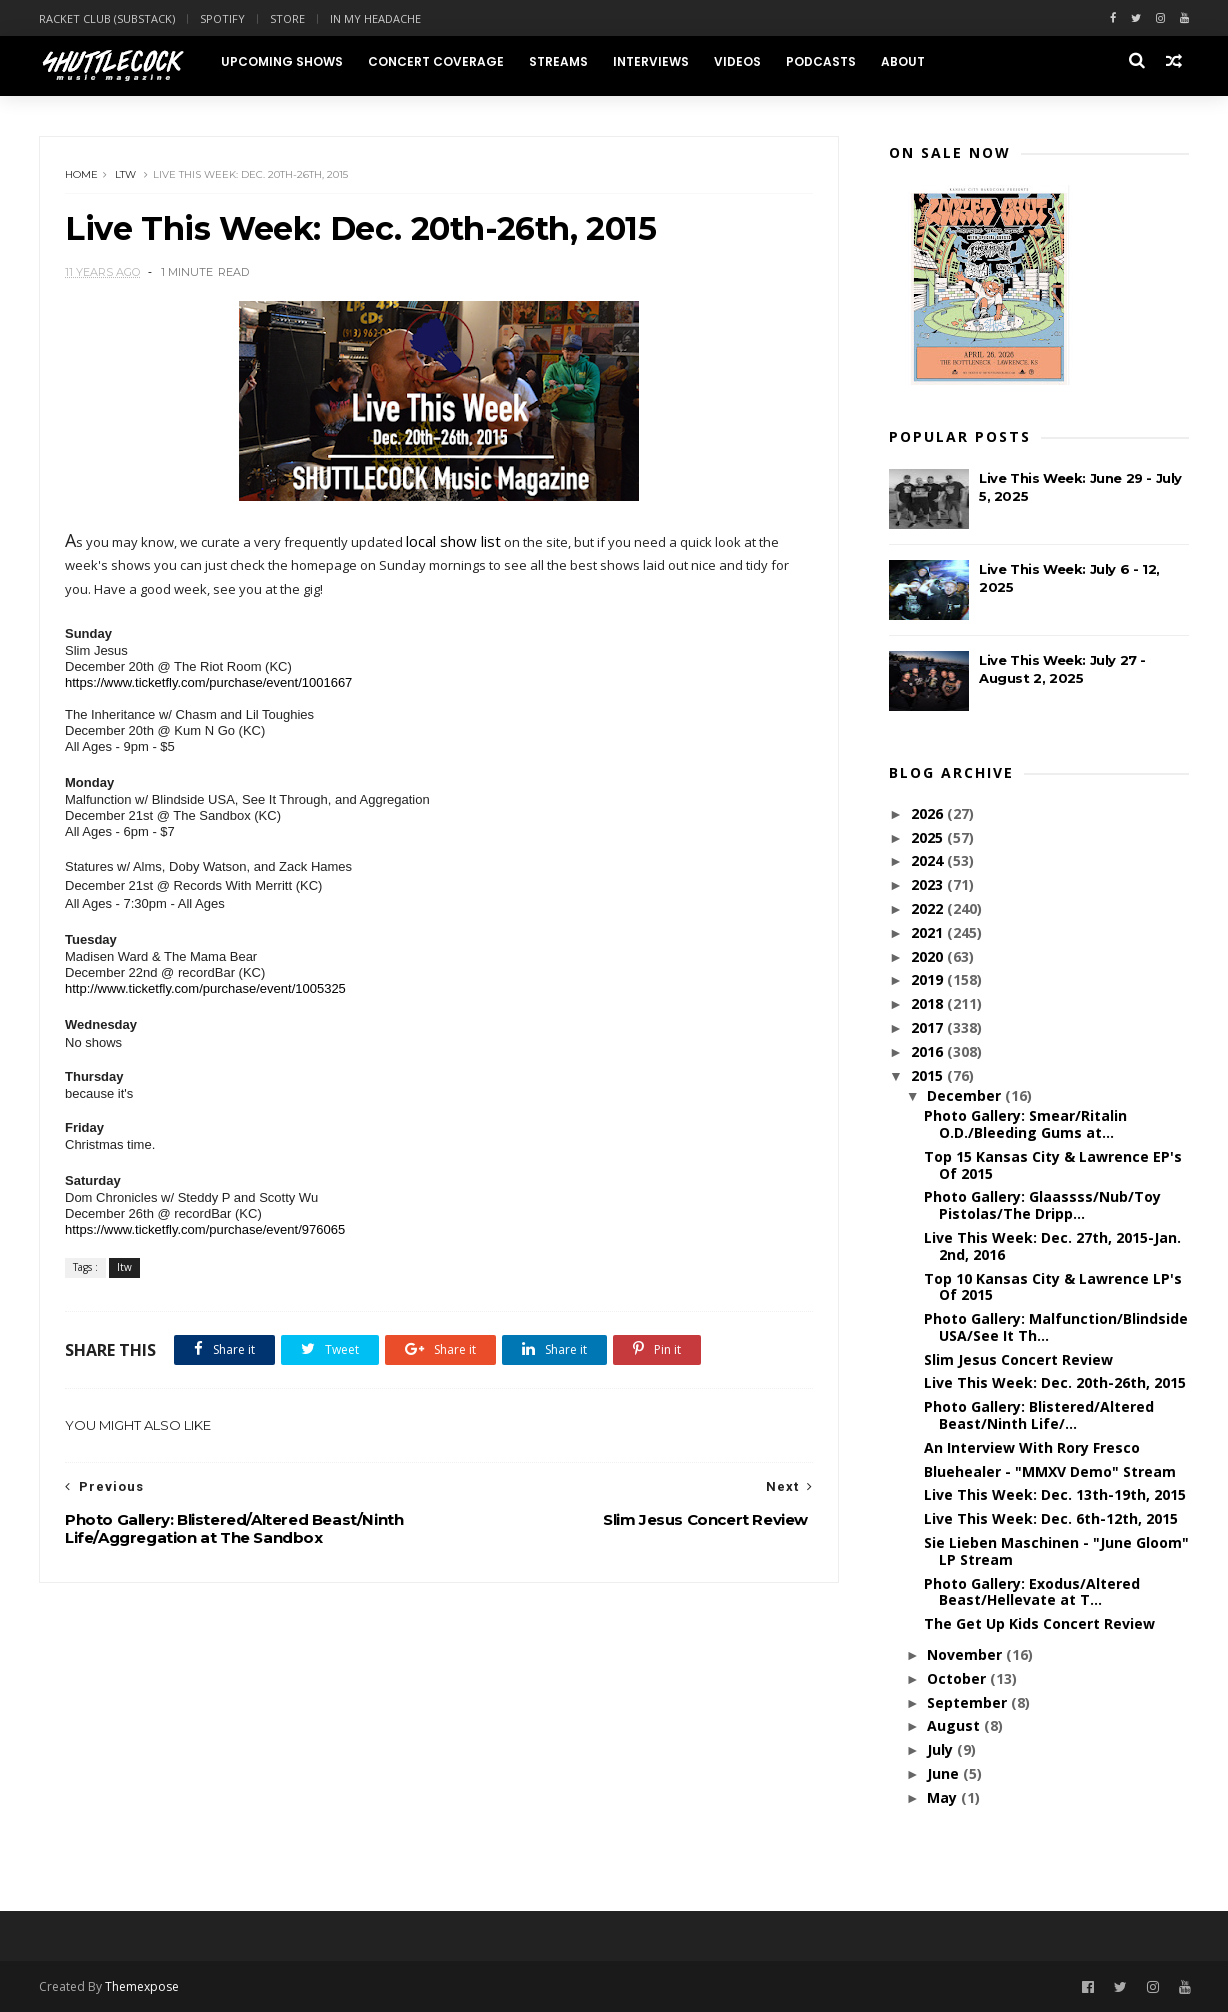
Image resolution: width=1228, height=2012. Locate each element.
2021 (929, 932)
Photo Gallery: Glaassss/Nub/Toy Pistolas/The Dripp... (1042, 1205)
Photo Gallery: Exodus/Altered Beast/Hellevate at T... (1032, 1592)
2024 (929, 860)
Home (81, 174)
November (966, 1654)
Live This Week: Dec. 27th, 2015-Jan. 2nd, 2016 (1052, 1246)
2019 (929, 979)
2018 (929, 1003)
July (942, 1749)
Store (287, 18)
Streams (558, 61)
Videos (737, 61)
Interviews (651, 61)
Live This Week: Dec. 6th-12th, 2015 (1051, 1518)
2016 (929, 1051)
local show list (453, 541)
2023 (929, 884)
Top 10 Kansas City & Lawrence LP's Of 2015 (1053, 1287)
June (945, 1773)
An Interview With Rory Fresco (1032, 1447)
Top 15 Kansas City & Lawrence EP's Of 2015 (1053, 1165)
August (955, 1725)
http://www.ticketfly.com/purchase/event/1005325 (205, 988)
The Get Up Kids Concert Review (1039, 1623)
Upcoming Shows (282, 61)
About (903, 61)
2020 (929, 956)
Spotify (222, 18)
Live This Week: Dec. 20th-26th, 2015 (1055, 1382)
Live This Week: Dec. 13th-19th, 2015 (1055, 1494)
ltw (125, 174)
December (966, 1095)
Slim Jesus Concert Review (1018, 1359)
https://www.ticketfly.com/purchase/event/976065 (205, 1229)
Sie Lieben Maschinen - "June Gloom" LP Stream (1056, 1551)
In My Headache (375, 18)
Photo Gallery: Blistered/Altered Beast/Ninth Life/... (1039, 1415)
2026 (929, 813)
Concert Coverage (436, 61)
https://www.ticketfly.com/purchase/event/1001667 (208, 682)
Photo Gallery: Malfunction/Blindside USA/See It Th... (1056, 1327)
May (944, 1797)
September (969, 1702)
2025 (929, 837)
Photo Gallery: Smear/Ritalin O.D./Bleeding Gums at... (1025, 1124)
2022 (929, 908)
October (958, 1678)
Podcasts (821, 61)
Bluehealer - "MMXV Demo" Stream (1050, 1471)
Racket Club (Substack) (107, 18)
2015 (929, 1075)
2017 (929, 1027)
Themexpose (142, 1986)
